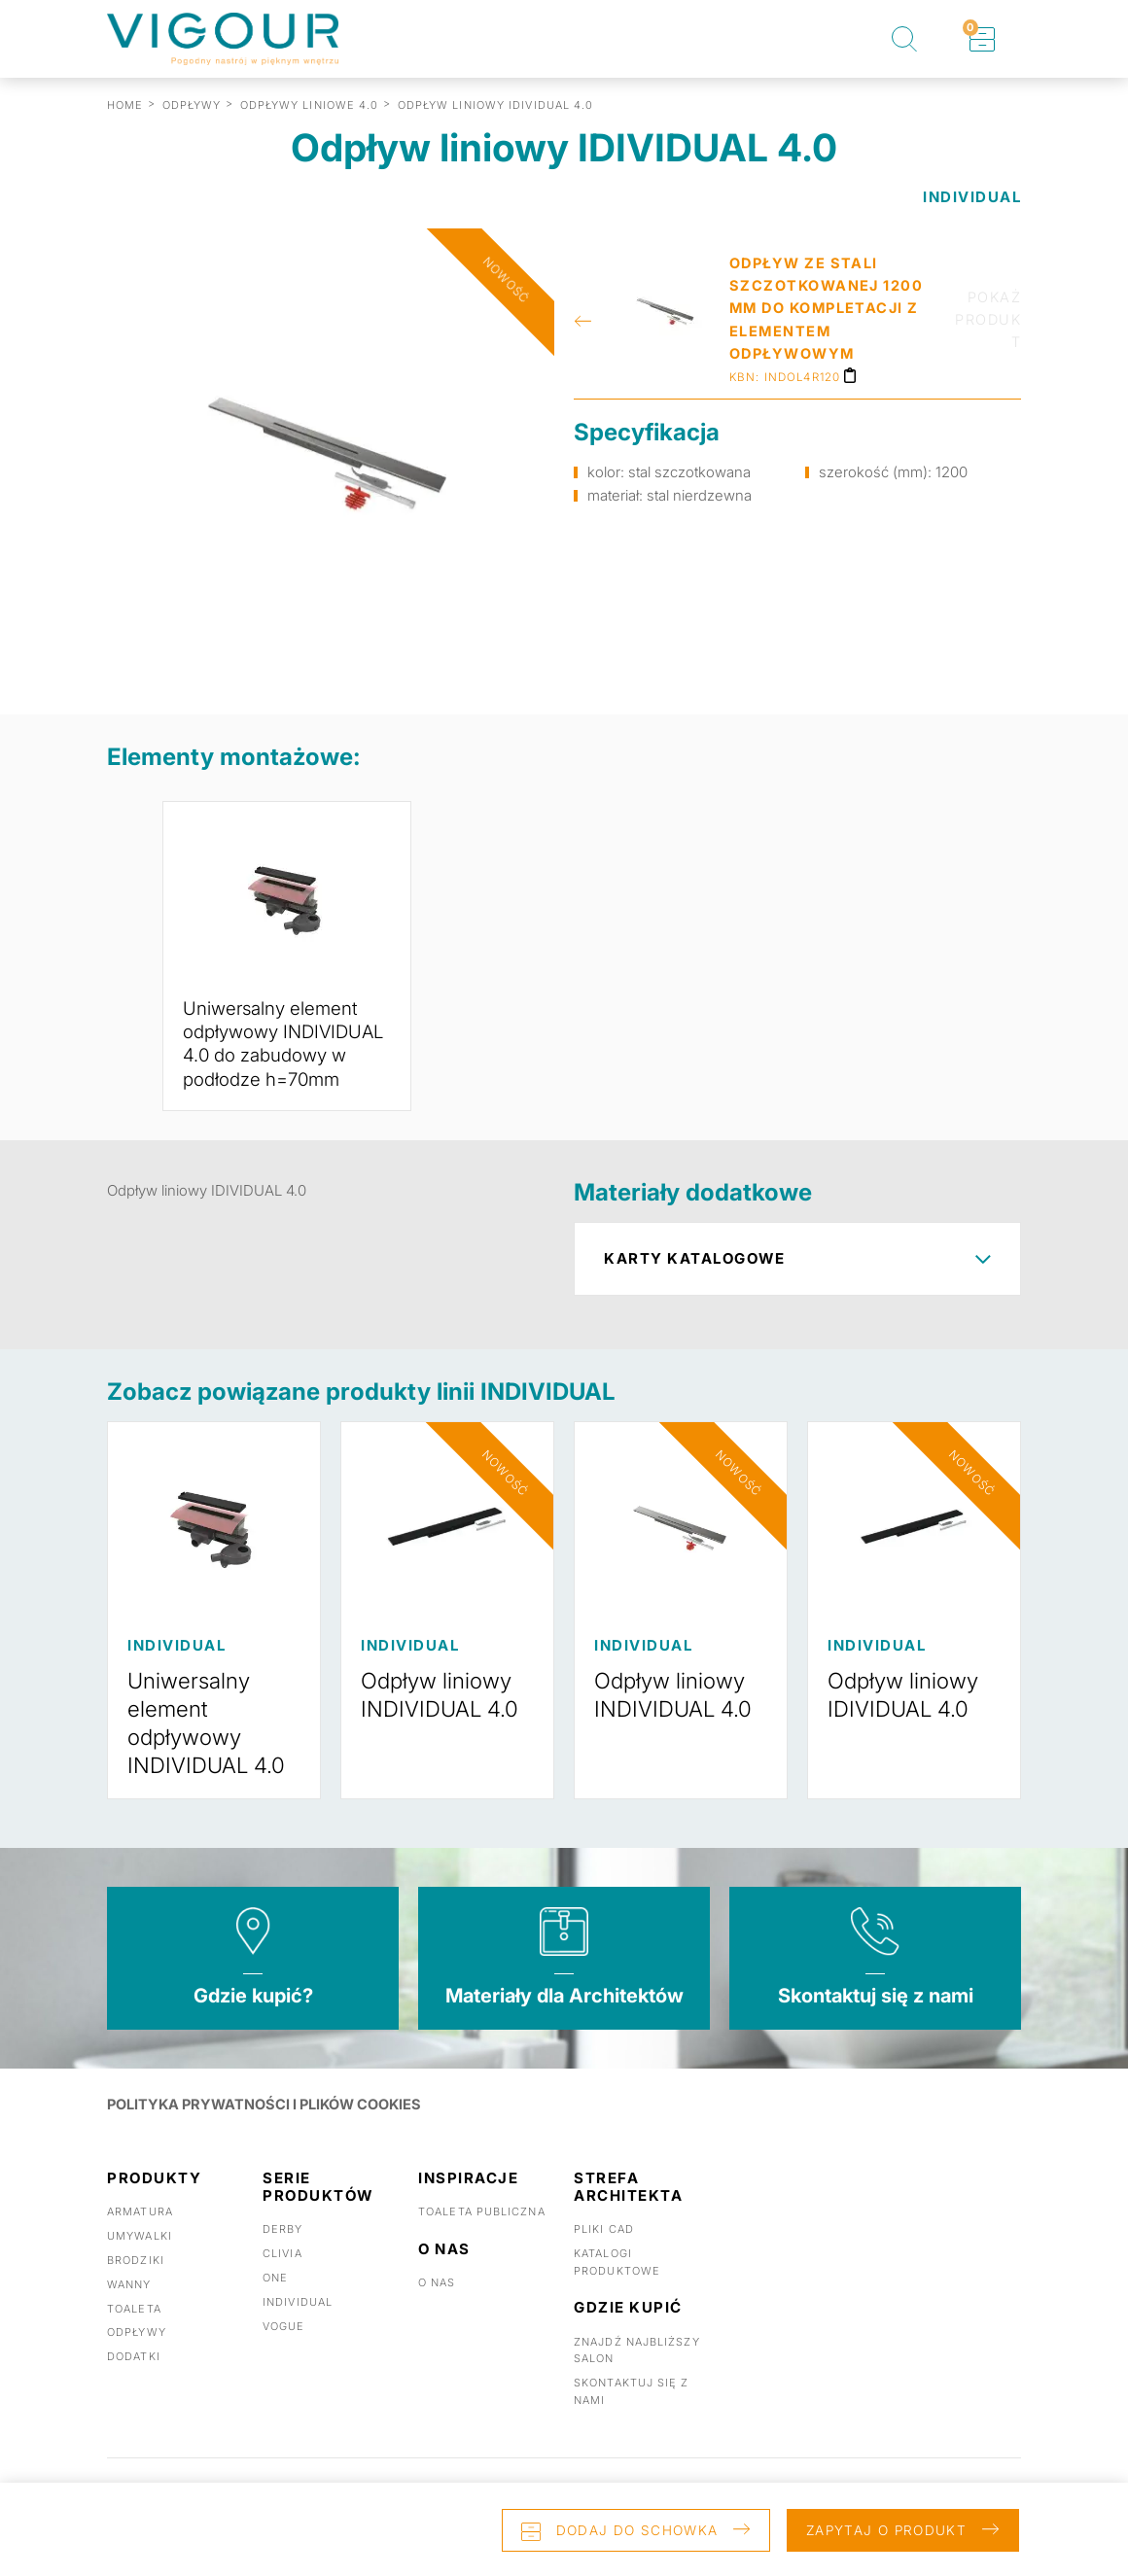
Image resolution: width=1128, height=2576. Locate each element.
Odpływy (136, 2352)
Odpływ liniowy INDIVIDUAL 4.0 (444, 1716)
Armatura (140, 2233)
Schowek (970, 27)
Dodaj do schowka (600, 2527)
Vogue (284, 2346)
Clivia (282, 2273)
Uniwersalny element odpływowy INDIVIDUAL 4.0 (211, 1743)
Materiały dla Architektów (564, 2016)
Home (125, 105)
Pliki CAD (604, 2250)
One (275, 2298)
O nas (437, 2303)
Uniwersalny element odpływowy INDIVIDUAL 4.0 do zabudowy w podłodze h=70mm (284, 1054)
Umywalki (139, 2256)
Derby (283, 2250)
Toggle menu (1089, 39)
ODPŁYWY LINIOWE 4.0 (309, 105)
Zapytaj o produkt (879, 2527)
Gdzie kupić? (253, 2016)
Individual (298, 2322)
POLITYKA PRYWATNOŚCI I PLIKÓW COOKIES (267, 2124)
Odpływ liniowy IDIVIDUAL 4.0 (908, 1716)
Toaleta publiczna (482, 2233)
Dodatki (133, 2377)
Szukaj (904, 39)
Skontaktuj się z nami (875, 2016)
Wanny (129, 2305)
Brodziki (135, 2280)
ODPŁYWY (192, 105)
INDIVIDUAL (972, 197)
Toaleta (134, 2329)
